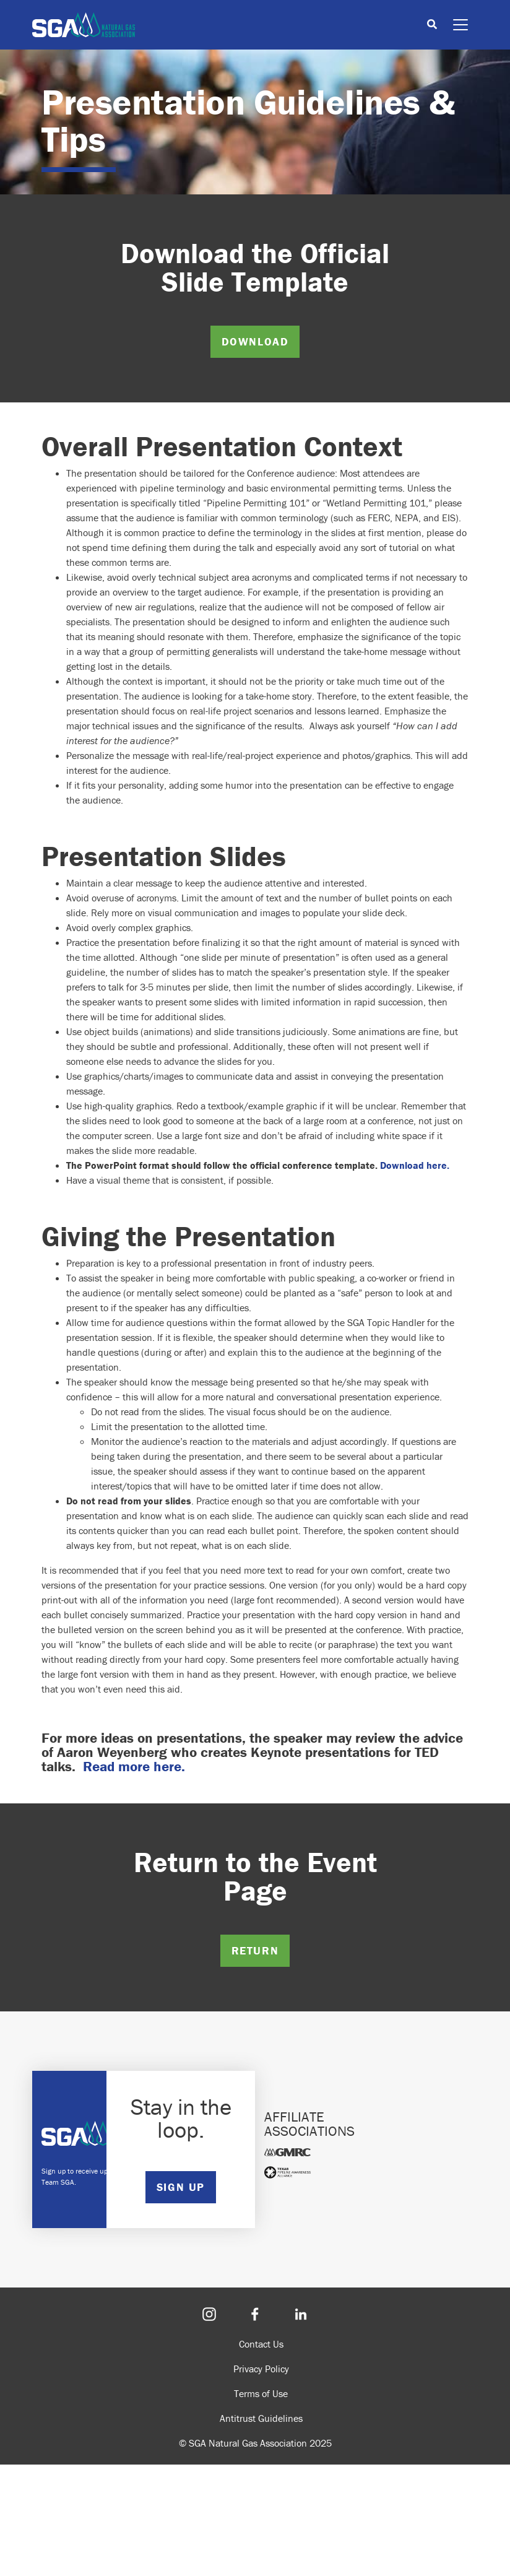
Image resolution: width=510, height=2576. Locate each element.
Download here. (414, 1165)
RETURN (255, 1950)
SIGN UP (181, 2187)
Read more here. (134, 1766)
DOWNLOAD (255, 341)
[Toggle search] (432, 25)
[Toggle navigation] (460, 24)
